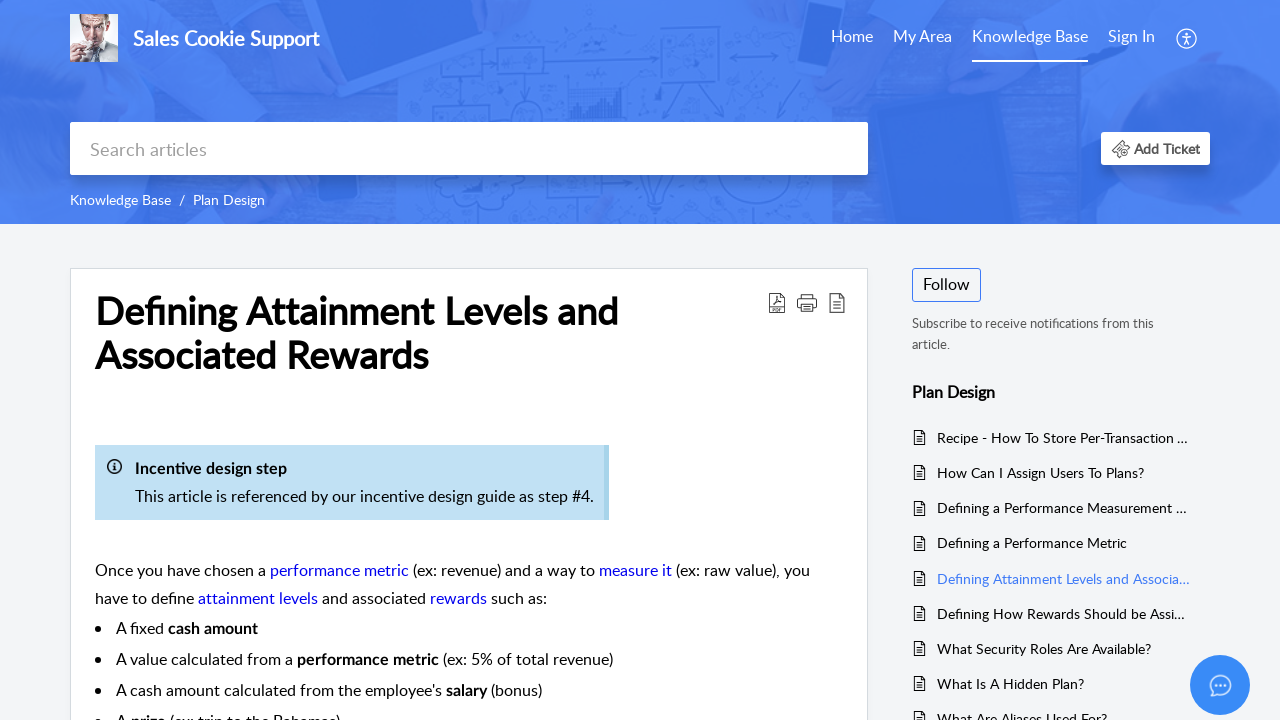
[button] (1187, 38)
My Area (922, 36)
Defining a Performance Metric (1032, 542)
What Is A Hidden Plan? (1010, 683)
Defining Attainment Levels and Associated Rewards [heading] (356, 333)
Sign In (1131, 36)
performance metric (339, 570)
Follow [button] (946, 284)
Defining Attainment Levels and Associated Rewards (1063, 578)
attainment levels (258, 598)
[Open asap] (1220, 685)
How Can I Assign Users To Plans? (1040, 472)
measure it (635, 570)
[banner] (640, 112)
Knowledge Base (1030, 36)
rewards (458, 598)
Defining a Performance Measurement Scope (1063, 507)
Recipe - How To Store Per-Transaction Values (1063, 437)
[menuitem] (852, 38)
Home (852, 36)
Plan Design (229, 199)
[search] (469, 148)
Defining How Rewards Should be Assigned (1063, 613)
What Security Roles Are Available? (1044, 648)
